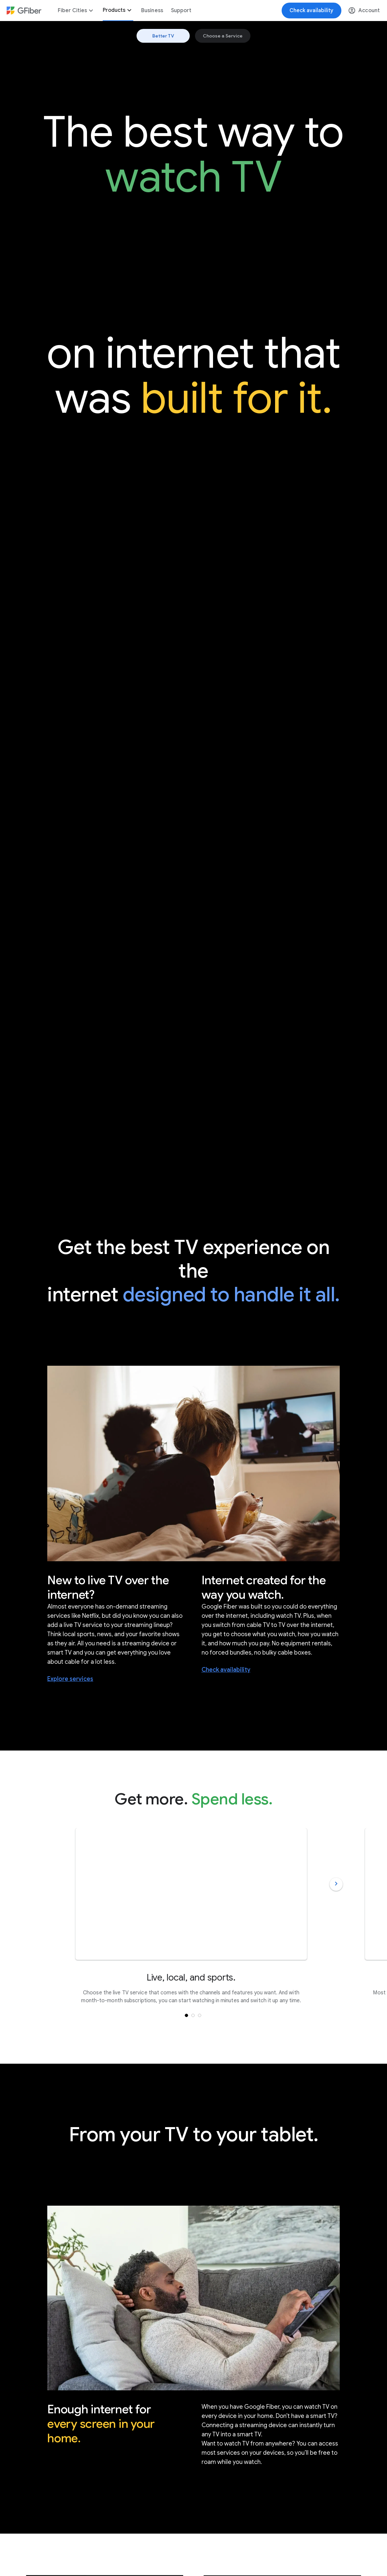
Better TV (163, 36)
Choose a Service (223, 36)
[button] (193, 2015)
